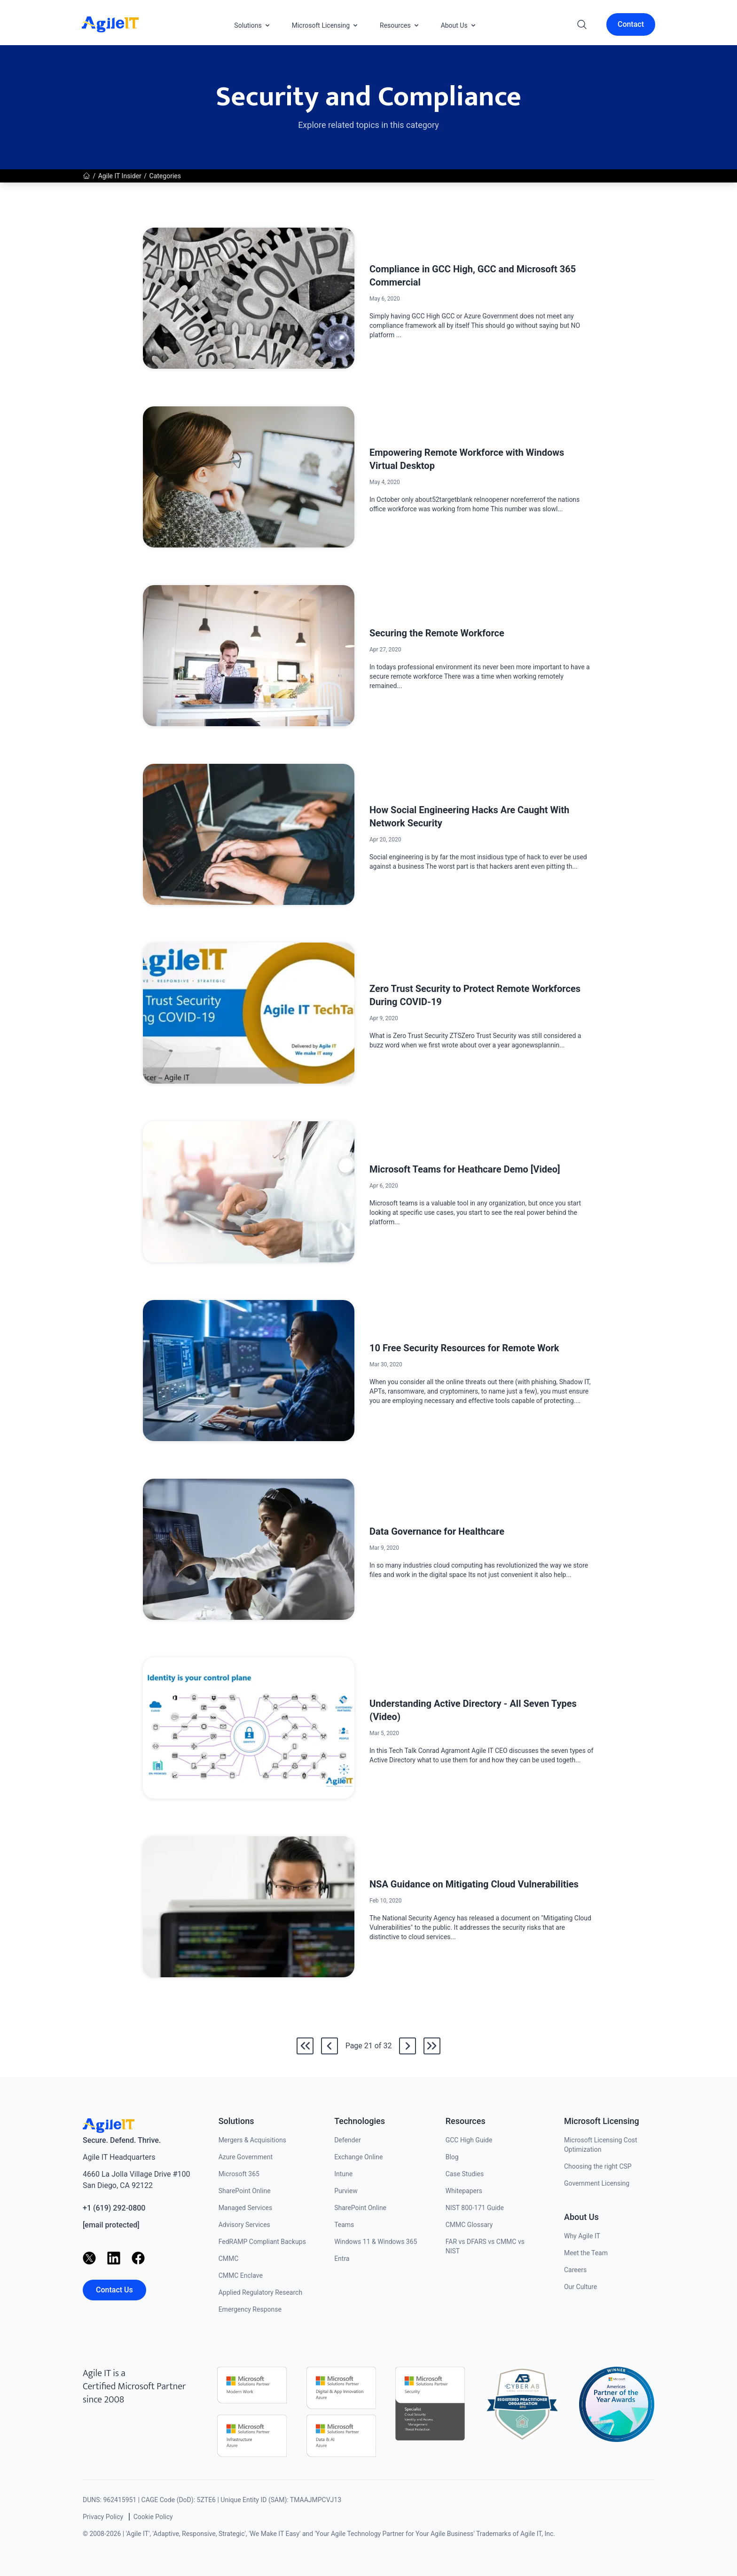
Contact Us (114, 2289)
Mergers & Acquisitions (252, 2140)
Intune (343, 2174)
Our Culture (580, 2287)
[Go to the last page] (431, 2045)
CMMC (229, 2258)
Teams (344, 2224)
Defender (347, 2140)
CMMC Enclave (241, 2275)
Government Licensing (596, 2183)
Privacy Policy (103, 2517)
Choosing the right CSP (598, 2166)
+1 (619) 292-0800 (114, 2207)
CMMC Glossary (469, 2224)
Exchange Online (358, 2157)
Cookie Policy (153, 2517)
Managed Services (246, 2207)
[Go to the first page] (305, 2045)
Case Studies (465, 2174)
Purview (346, 2191)
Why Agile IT (582, 2236)
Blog (452, 2157)
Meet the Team (586, 2253)
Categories (165, 176)
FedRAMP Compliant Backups (262, 2241)
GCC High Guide (469, 2140)
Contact (631, 24)
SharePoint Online (245, 2191)
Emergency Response (250, 2309)
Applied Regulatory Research (260, 2292)
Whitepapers (464, 2191)
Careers (575, 2270)
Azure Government (246, 2157)
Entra (341, 2258)
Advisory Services (244, 2224)
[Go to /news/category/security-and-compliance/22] (407, 2045)
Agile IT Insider (119, 176)
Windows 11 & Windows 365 (375, 2241)
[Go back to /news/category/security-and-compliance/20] (329, 2045)
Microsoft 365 (239, 2174)
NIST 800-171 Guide (475, 2207)
